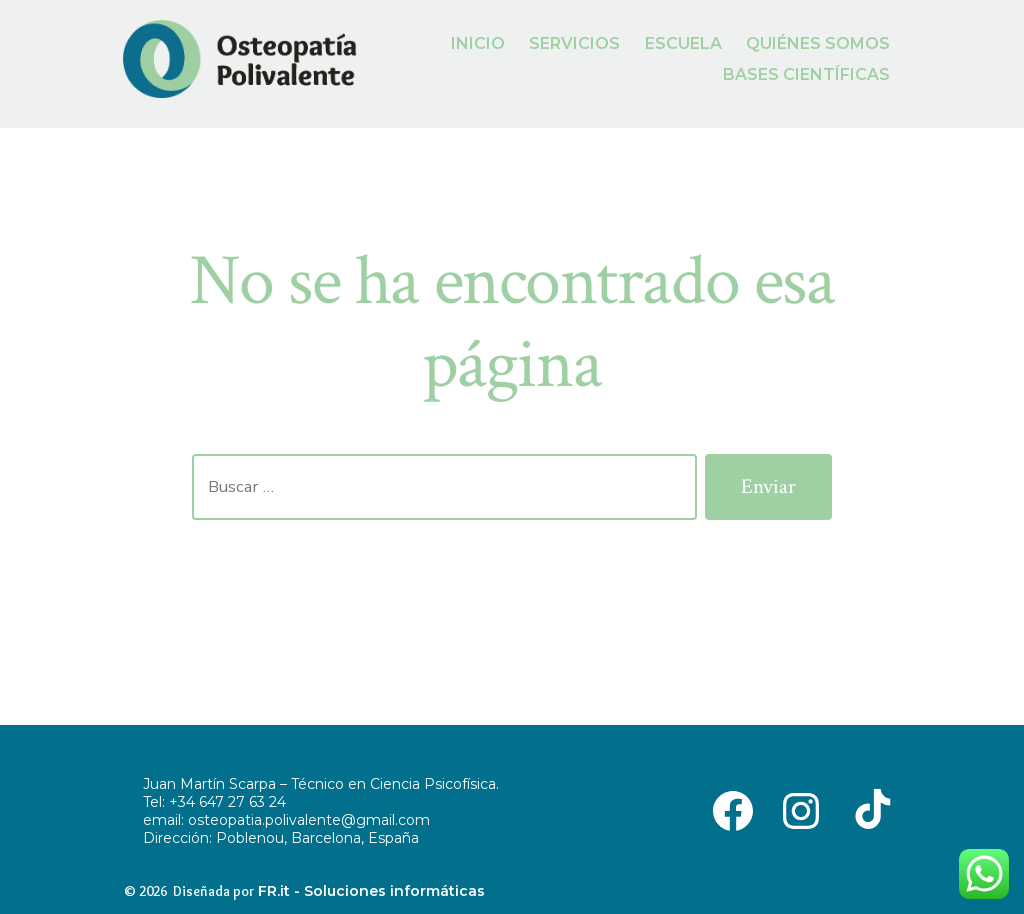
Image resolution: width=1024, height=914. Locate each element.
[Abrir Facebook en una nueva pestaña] (733, 809)
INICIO (478, 43)
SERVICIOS (574, 43)
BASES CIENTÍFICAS (806, 74)
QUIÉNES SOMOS (818, 43)
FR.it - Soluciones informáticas (371, 891)
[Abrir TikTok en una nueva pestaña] (869, 809)
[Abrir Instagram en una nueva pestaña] (801, 809)
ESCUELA (683, 43)
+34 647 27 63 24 (227, 802)
